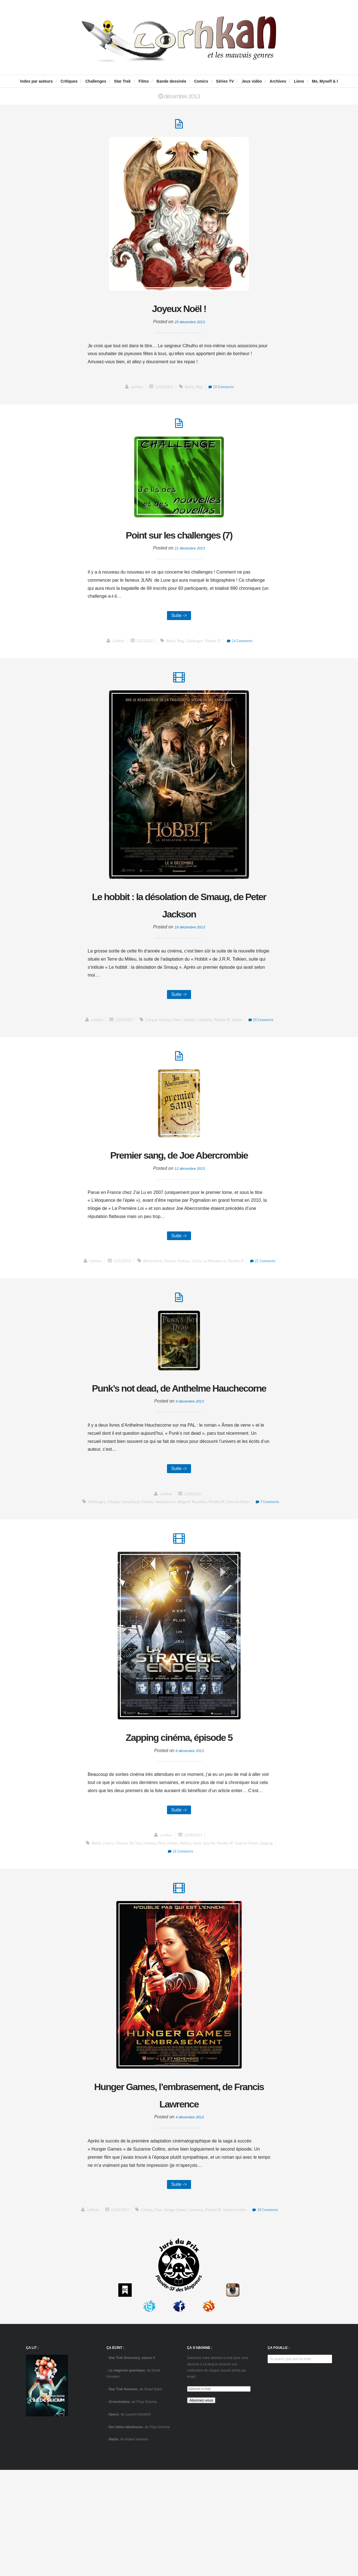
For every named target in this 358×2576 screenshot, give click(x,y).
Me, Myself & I (325, 81)
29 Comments (267, 1035)
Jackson (190, 1035)
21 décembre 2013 (189, 556)
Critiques (69, 81)
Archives (278, 81)
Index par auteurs (36, 81)
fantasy (162, 1035)
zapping (273, 1918)
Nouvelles (214, 1563)
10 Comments (224, 391)
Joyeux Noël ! (179, 310)
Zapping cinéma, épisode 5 (179, 1809)
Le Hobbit (206, 1035)
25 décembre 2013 (189, 325)
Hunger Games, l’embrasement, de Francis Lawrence (179, 2181)
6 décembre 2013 (189, 1824)
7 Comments (180, 1571)
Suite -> (179, 624)
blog (199, 391)
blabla (189, 391)
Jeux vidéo (252, 81)
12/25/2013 (161, 391)
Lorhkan (132, 391)
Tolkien (241, 1035)
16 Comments (180, 1926)
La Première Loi (216, 1299)
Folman (174, 1918)
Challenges (95, 81)
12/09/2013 (193, 1555)
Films (143, 81)
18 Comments (180, 2316)
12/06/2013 (193, 1910)
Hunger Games (191, 2308)
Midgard (198, 1563)
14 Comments (244, 650)
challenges (194, 650)
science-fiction (256, 1563)
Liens (299, 81)
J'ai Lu (196, 1299)
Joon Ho (211, 1918)
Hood (199, 1918)
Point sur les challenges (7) (179, 541)
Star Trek (122, 81)
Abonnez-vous (201, 2506)
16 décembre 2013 (189, 940)
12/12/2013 (115, 1299)
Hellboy (187, 1918)
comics (102, 1918)
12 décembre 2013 (189, 1205)
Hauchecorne (179, 1563)
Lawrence (213, 2308)
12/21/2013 (141, 650)
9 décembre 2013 (189, 1461)
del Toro (132, 1918)
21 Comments (270, 1299)
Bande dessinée (172, 81)
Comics (201, 81)
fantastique (140, 1563)
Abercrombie (148, 1299)
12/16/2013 (118, 1035)
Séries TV (225, 81)
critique (147, 1035)
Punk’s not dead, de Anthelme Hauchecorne (179, 1437)
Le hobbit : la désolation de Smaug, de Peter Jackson (179, 917)
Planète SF (214, 650)
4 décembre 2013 (189, 2213)
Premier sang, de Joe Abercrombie (179, 1182)
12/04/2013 (130, 2308)
